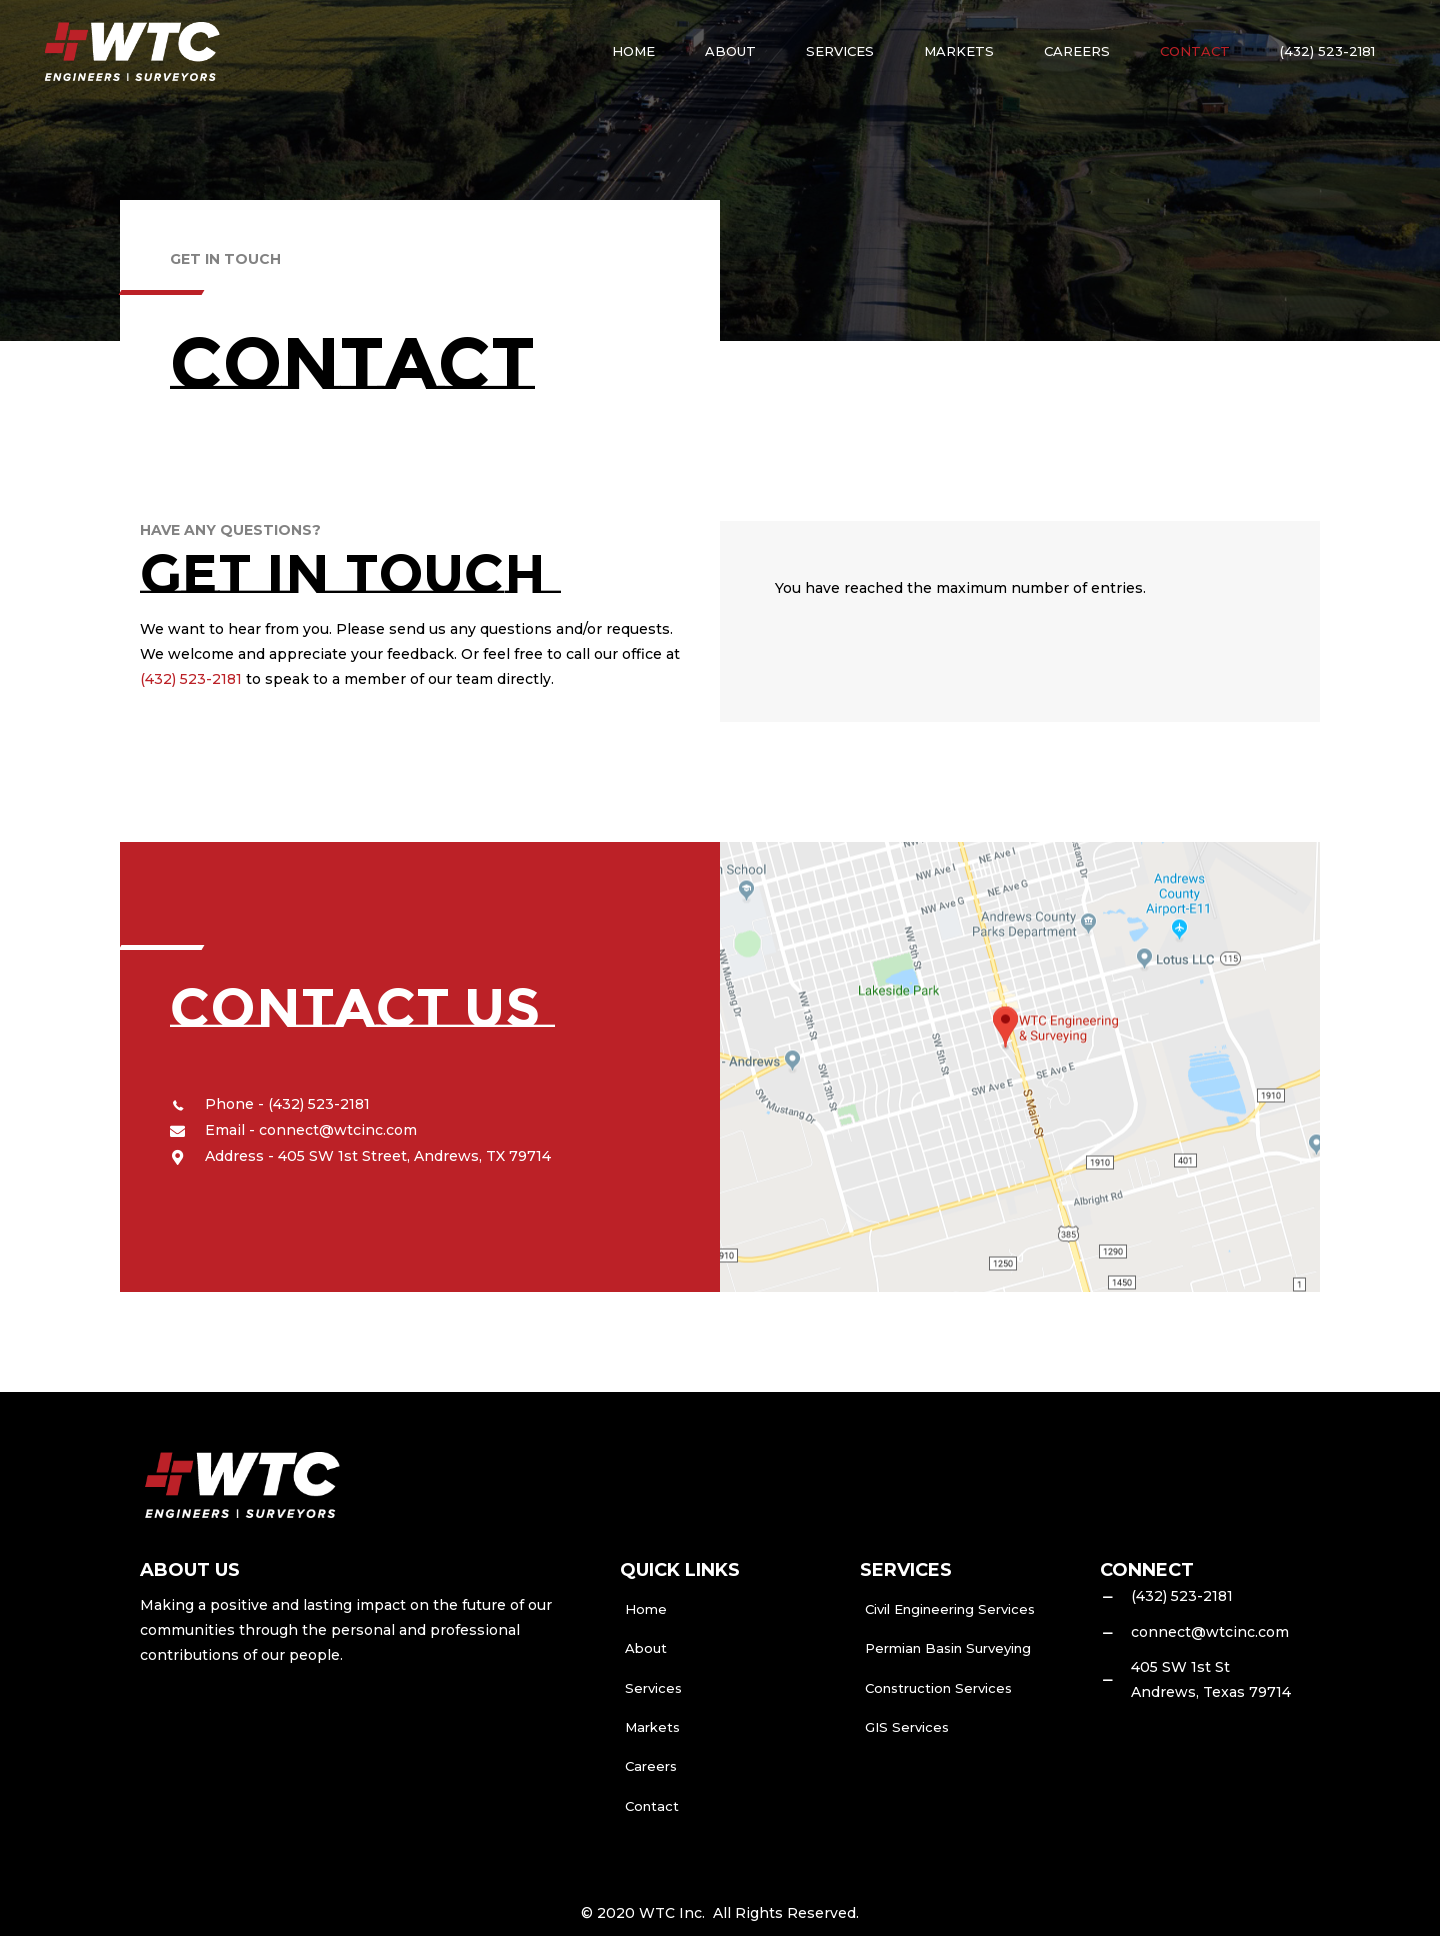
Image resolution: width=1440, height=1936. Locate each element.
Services (653, 1688)
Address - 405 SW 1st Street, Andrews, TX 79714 (378, 1156)
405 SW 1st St (1180, 1667)
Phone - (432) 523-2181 (287, 1104)
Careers (651, 1766)
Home (646, 1609)
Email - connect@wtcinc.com (311, 1130)
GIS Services (907, 1727)
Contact (652, 1806)
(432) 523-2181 (191, 679)
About (646, 1648)
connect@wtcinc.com (1210, 1632)
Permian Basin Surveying (948, 1648)
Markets (652, 1727)
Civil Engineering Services (950, 1609)
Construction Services (938, 1688)
